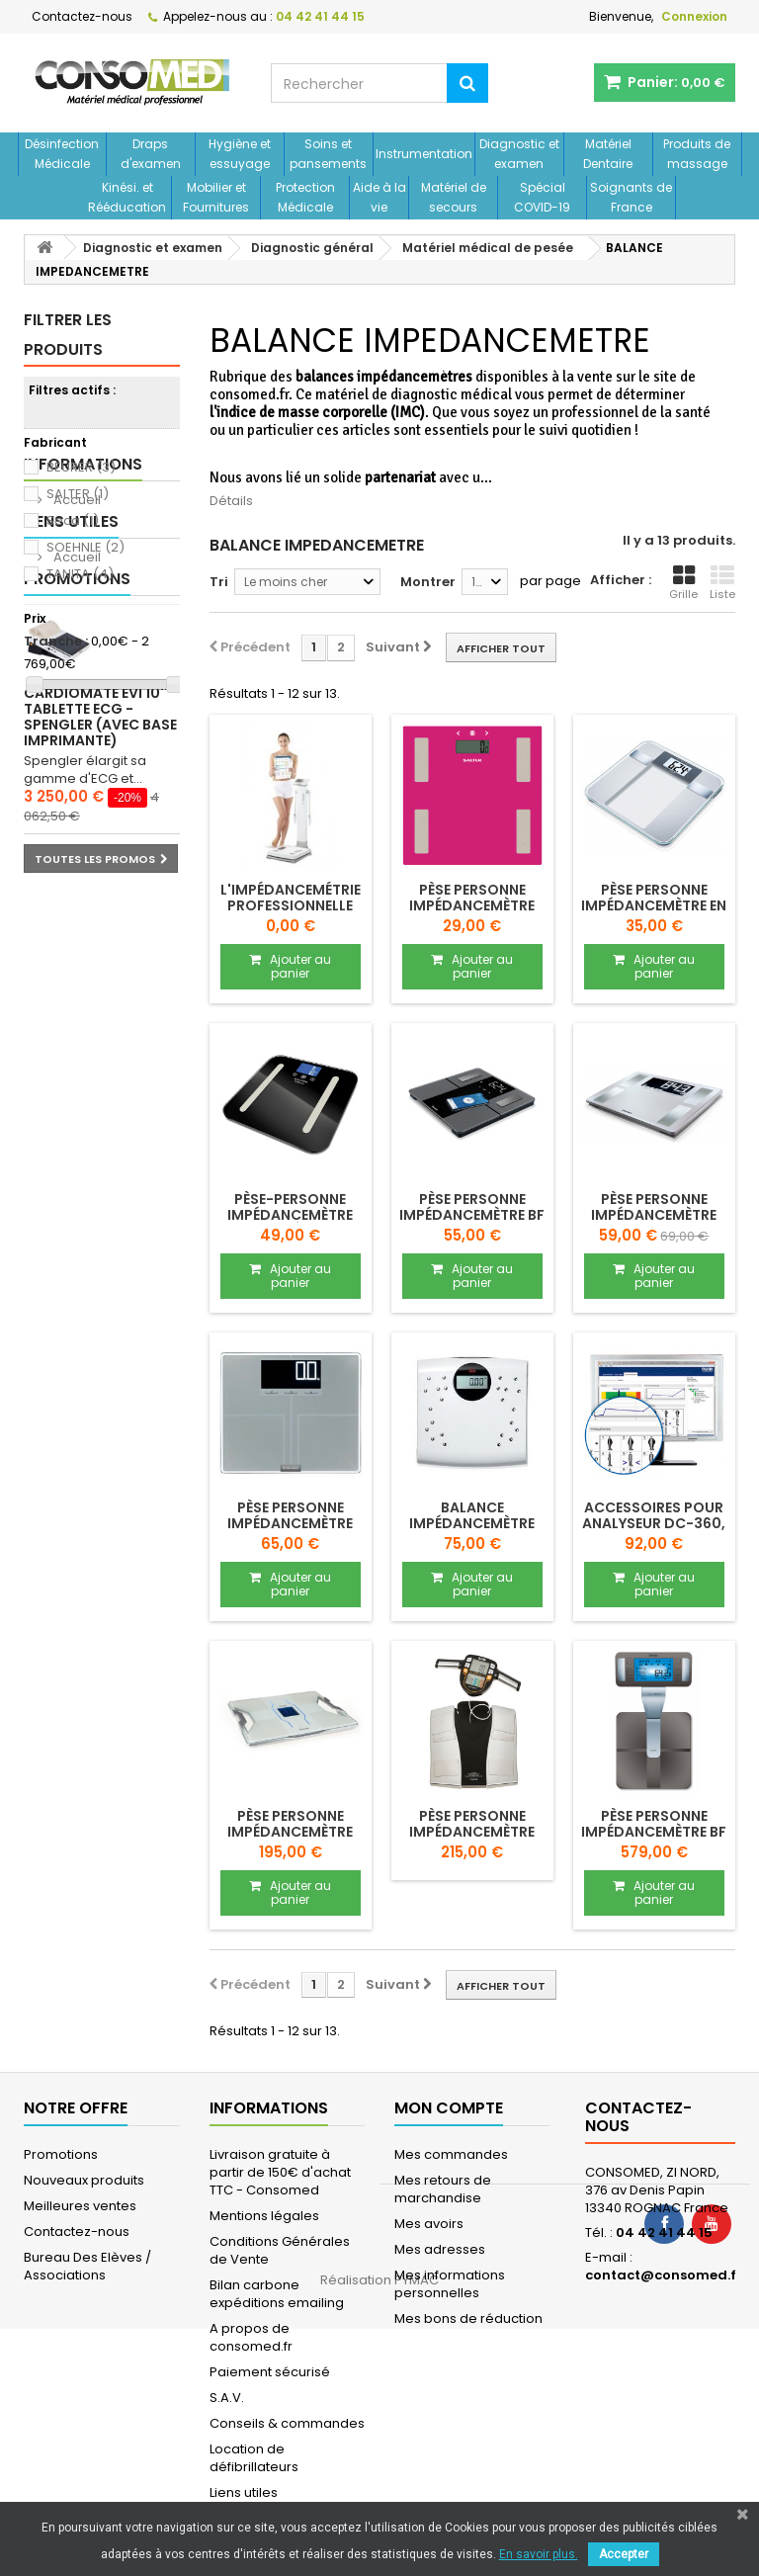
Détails (231, 500)
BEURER (81, 467)
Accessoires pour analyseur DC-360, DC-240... (653, 1523)
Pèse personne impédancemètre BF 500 (472, 1215)
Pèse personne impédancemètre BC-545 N (472, 1831)
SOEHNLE (85, 547)
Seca (72, 520)
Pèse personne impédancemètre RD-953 (290, 1831)
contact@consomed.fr (663, 2275)
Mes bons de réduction (468, 2318)
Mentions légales (264, 2215)
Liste (722, 583)
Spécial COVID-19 (542, 197)
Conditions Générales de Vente (280, 2250)
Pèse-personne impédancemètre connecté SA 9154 (290, 1215)
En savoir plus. (538, 2554)
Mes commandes (451, 2154)
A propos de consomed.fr (251, 2337)
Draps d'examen (151, 153)
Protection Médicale (305, 197)
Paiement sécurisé (270, 2371)
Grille (683, 583)
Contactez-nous (82, 16)
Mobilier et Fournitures (216, 197)
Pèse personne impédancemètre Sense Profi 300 (290, 1523)
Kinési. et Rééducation (127, 197)
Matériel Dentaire (607, 153)
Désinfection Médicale (62, 153)
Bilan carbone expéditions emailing (277, 2293)
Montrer (428, 581)
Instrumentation (424, 153)
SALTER (77, 493)
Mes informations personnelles (449, 2284)
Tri (219, 581)
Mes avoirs (429, 2223)
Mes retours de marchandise (442, 2189)
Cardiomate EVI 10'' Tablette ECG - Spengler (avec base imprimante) (100, 1046)
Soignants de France (631, 197)
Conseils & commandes (287, 2423)
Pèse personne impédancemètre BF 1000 (653, 1831)
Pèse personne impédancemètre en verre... (653, 905)
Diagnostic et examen (519, 153)
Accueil (75, 770)
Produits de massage (696, 153)
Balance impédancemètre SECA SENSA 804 (472, 1523)
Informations (83, 735)
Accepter (623, 2554)
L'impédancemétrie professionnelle (290, 897)
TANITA (80, 573)
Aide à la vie (379, 197)
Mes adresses (439, 2249)
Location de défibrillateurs (254, 2458)
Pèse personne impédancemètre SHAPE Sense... (654, 1215)
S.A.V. (227, 2397)
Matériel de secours (453, 197)
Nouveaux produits (84, 2180)
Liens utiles (71, 822)
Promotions (77, 909)
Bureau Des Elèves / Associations (87, 2266)
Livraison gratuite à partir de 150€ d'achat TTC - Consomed (280, 2172)
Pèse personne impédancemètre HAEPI (472, 905)
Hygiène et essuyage (240, 153)
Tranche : (56, 641)
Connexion (694, 16)
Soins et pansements (328, 153)
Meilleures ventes (80, 2205)
